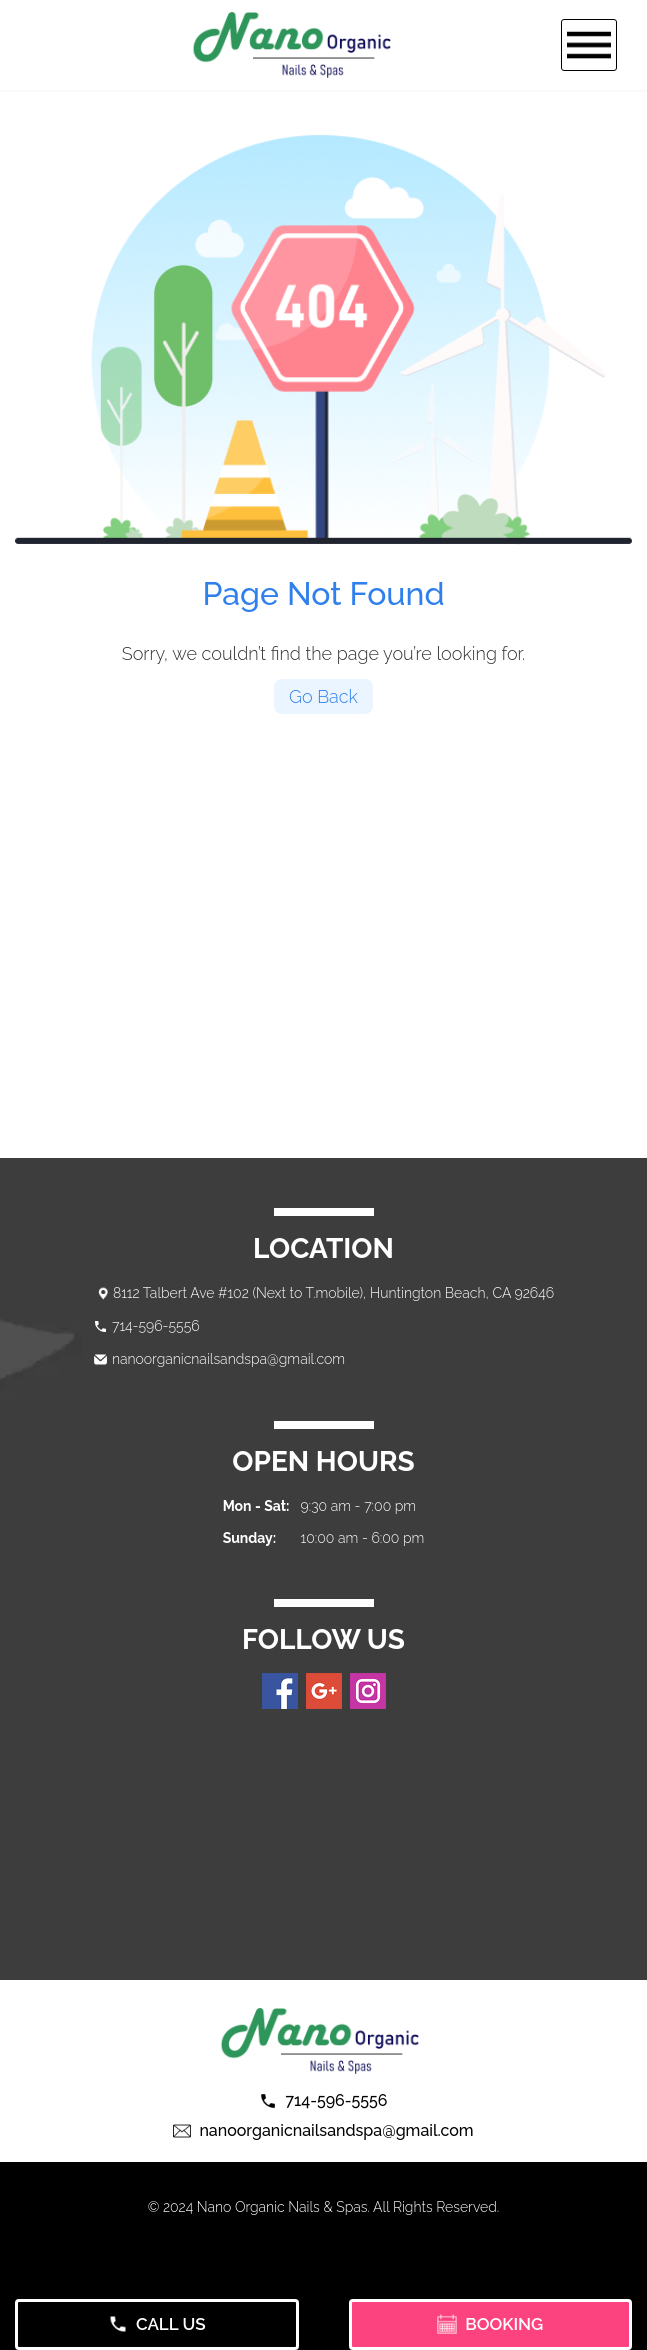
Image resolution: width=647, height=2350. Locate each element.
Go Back (323, 696)
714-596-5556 (156, 1326)
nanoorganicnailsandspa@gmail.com (228, 1359)
